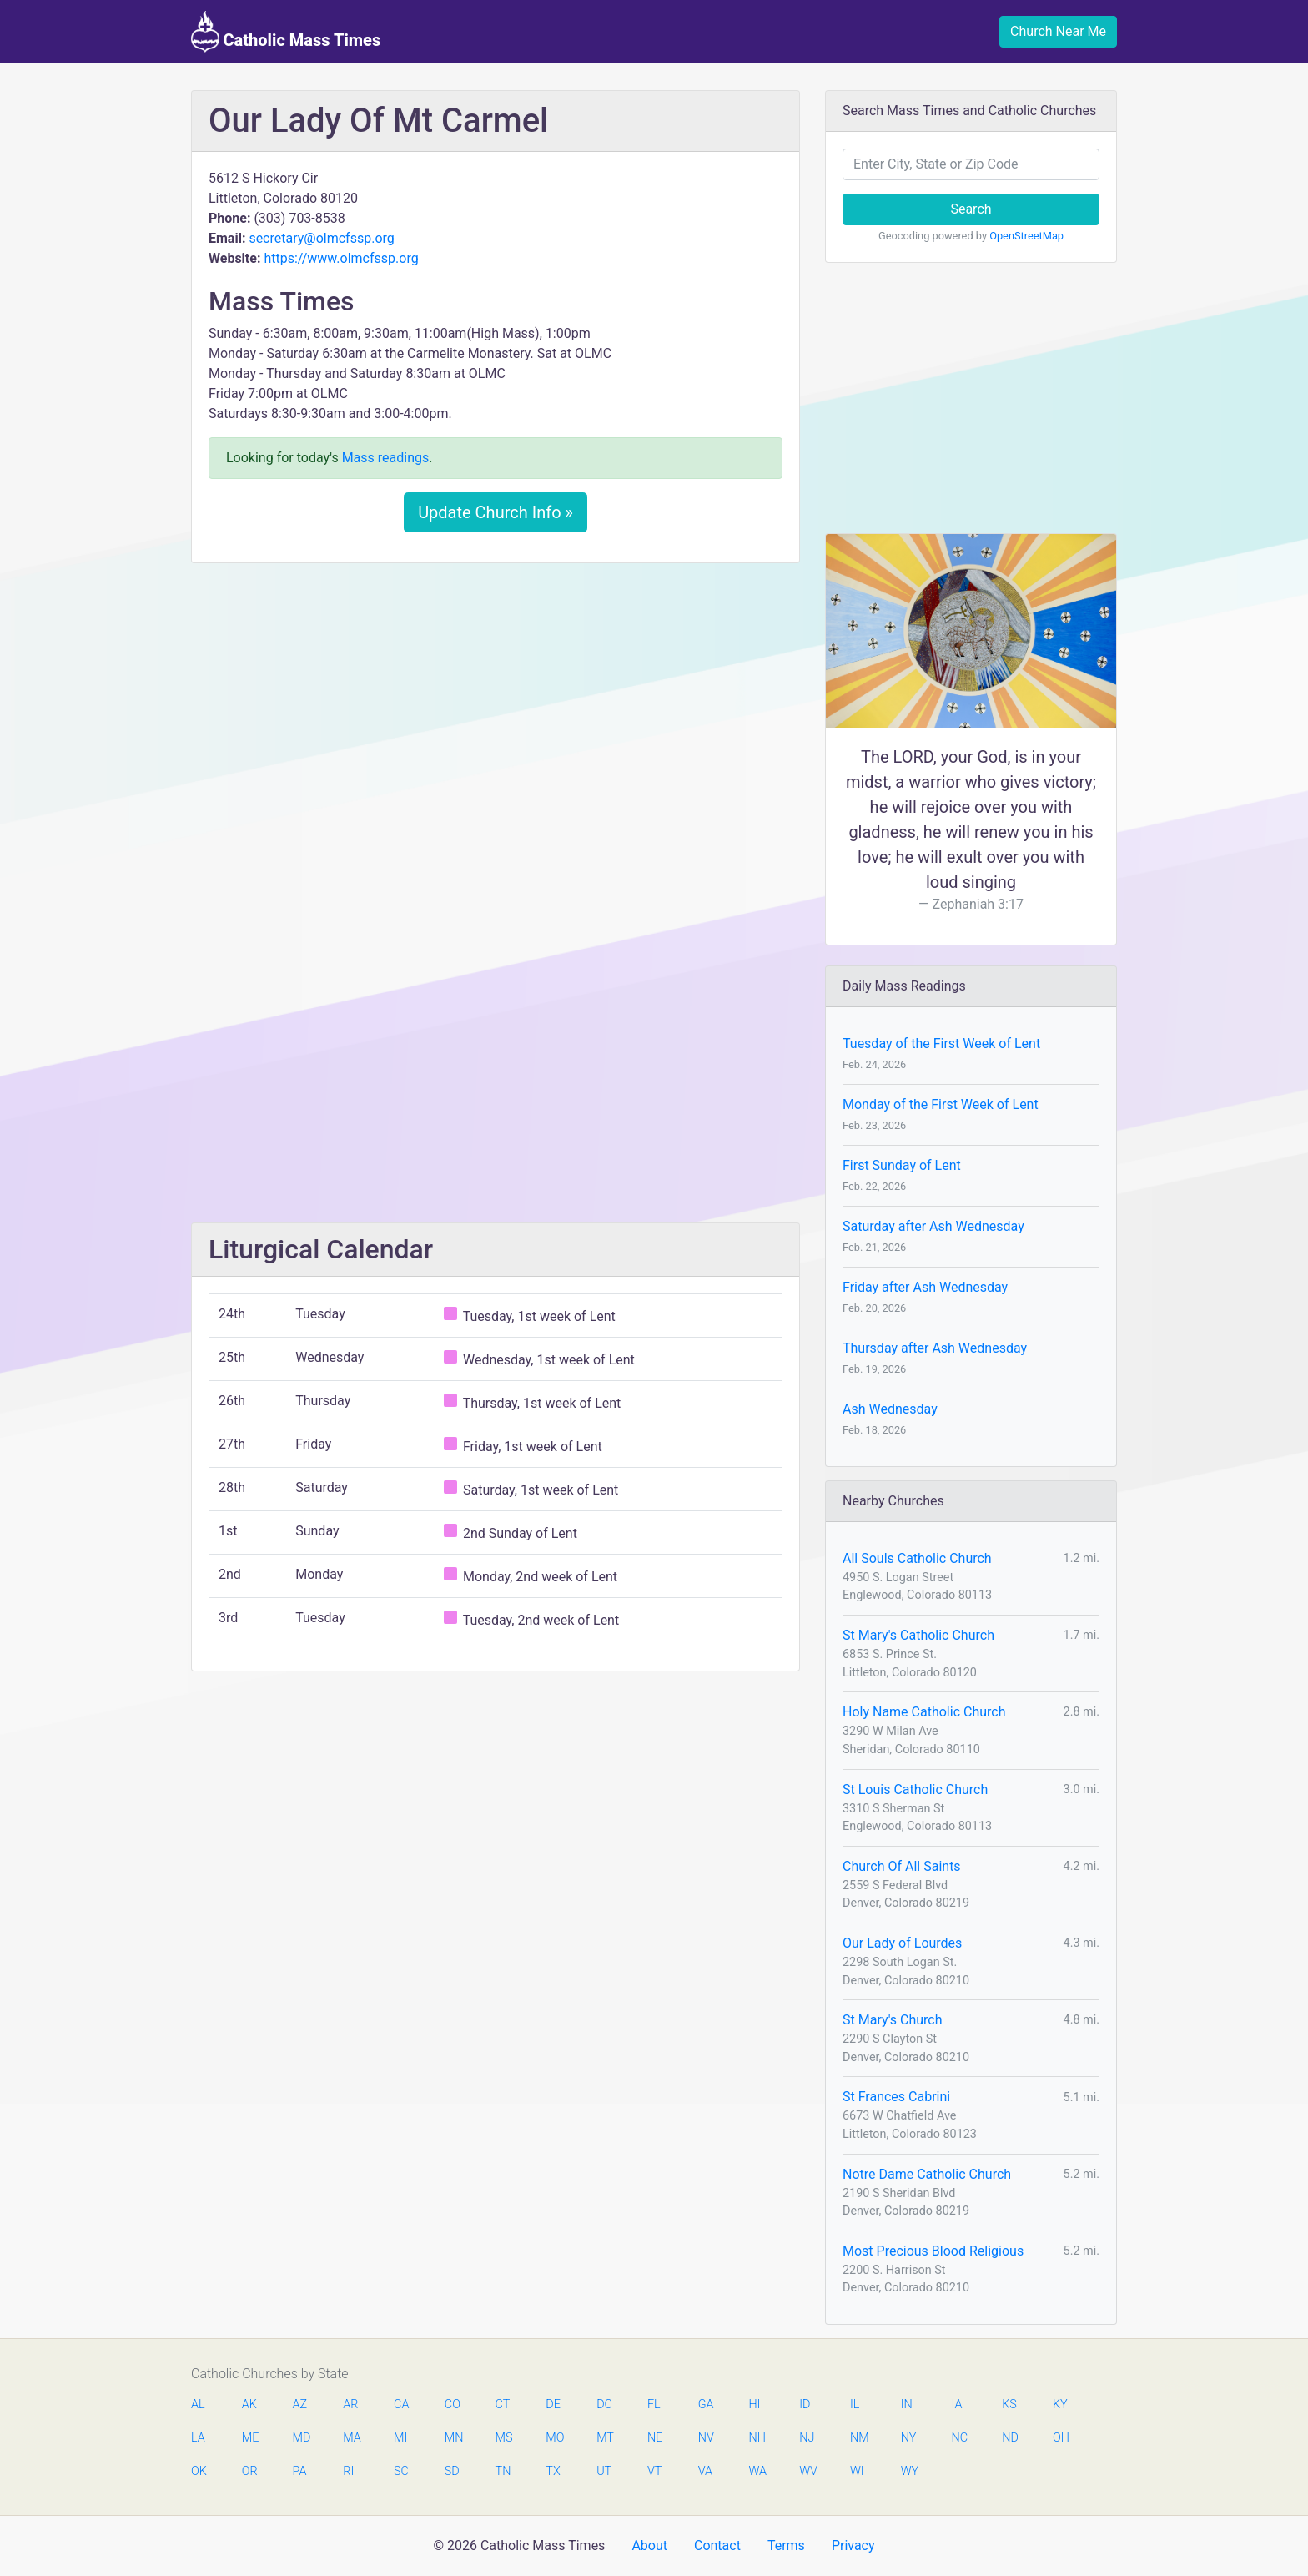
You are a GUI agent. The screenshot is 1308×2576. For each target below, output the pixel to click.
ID (804, 2404)
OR (250, 2471)
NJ (806, 2438)
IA (956, 2404)
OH (1061, 2438)
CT (503, 2404)
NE (654, 2438)
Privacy (853, 2545)
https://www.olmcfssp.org (341, 258)
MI (400, 2438)
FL (654, 2404)
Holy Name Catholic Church (924, 1712)
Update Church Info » (495, 512)
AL (198, 2404)
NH (756, 2438)
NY (909, 2438)
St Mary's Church (893, 2020)
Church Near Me (1058, 31)
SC (401, 2471)
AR (350, 2404)
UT (603, 2471)
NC (959, 2438)
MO (554, 2438)
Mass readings (386, 458)
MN (453, 2438)
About (649, 2545)
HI (754, 2404)
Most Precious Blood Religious (933, 2251)
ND (1010, 2438)
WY (909, 2471)
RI (348, 2471)
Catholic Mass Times (285, 32)
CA (401, 2404)
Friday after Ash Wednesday (925, 1287)
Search (970, 209)
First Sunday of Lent (902, 1165)
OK (199, 2471)
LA (198, 2438)
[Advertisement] (495, 700)
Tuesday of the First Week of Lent (941, 1043)
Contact (717, 2545)
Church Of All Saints (902, 1866)
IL (854, 2404)
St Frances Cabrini (896, 2097)
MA (351, 2438)
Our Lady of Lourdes (902, 1943)
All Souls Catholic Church (917, 1558)
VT (654, 2471)
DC (604, 2404)
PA (300, 2471)
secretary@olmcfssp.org (321, 238)
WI (857, 2471)
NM (858, 2438)
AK (249, 2404)
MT (604, 2438)
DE (553, 2404)
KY (1060, 2404)
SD (452, 2471)
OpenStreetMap (1026, 235)
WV (807, 2471)
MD (301, 2438)
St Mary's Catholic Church (918, 1635)
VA (705, 2471)
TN (503, 2471)
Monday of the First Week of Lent (941, 1104)
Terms (786, 2545)
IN (907, 2404)
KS (1009, 2404)
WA (756, 2471)
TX (553, 2471)
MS (504, 2438)
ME (250, 2438)
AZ (300, 2404)
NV (706, 2438)
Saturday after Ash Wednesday (933, 1226)
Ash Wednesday (890, 1409)
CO (452, 2404)
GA (706, 2404)
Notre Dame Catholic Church (927, 2174)
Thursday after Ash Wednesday (935, 1348)
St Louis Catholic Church (915, 1789)
